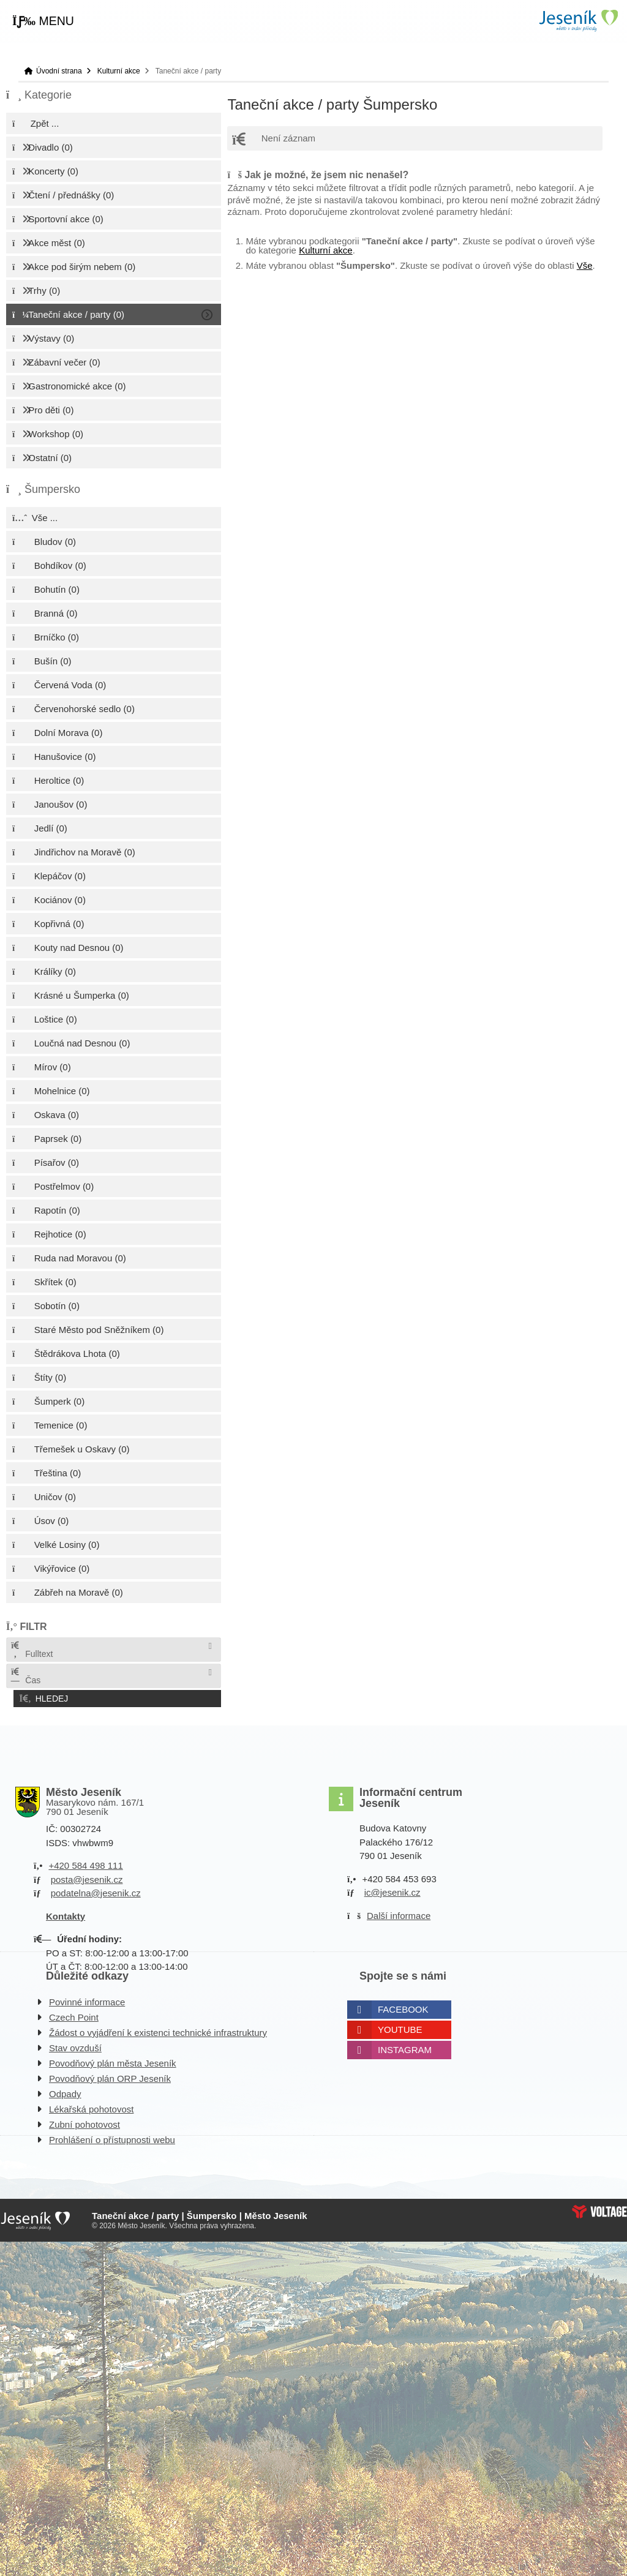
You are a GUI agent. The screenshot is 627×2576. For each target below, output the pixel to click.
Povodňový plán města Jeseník (112, 2061)
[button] (43, 21)
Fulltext (31, 1650)
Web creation (599, 2209)
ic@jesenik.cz (392, 1890)
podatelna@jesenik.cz (96, 1890)
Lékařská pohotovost (91, 2106)
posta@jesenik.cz (87, 1877)
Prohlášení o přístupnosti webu (112, 2137)
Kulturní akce (118, 71)
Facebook (403, 2007)
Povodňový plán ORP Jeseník (110, 2076)
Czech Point (74, 2015)
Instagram (405, 2047)
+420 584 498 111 (85, 1863)
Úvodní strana (578, 20)
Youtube (400, 2027)
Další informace (398, 1913)
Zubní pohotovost (84, 2122)
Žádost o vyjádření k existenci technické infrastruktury (158, 2030)
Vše (585, 265)
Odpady (65, 2091)
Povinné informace (87, 1999)
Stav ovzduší (75, 2045)
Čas (25, 1676)
